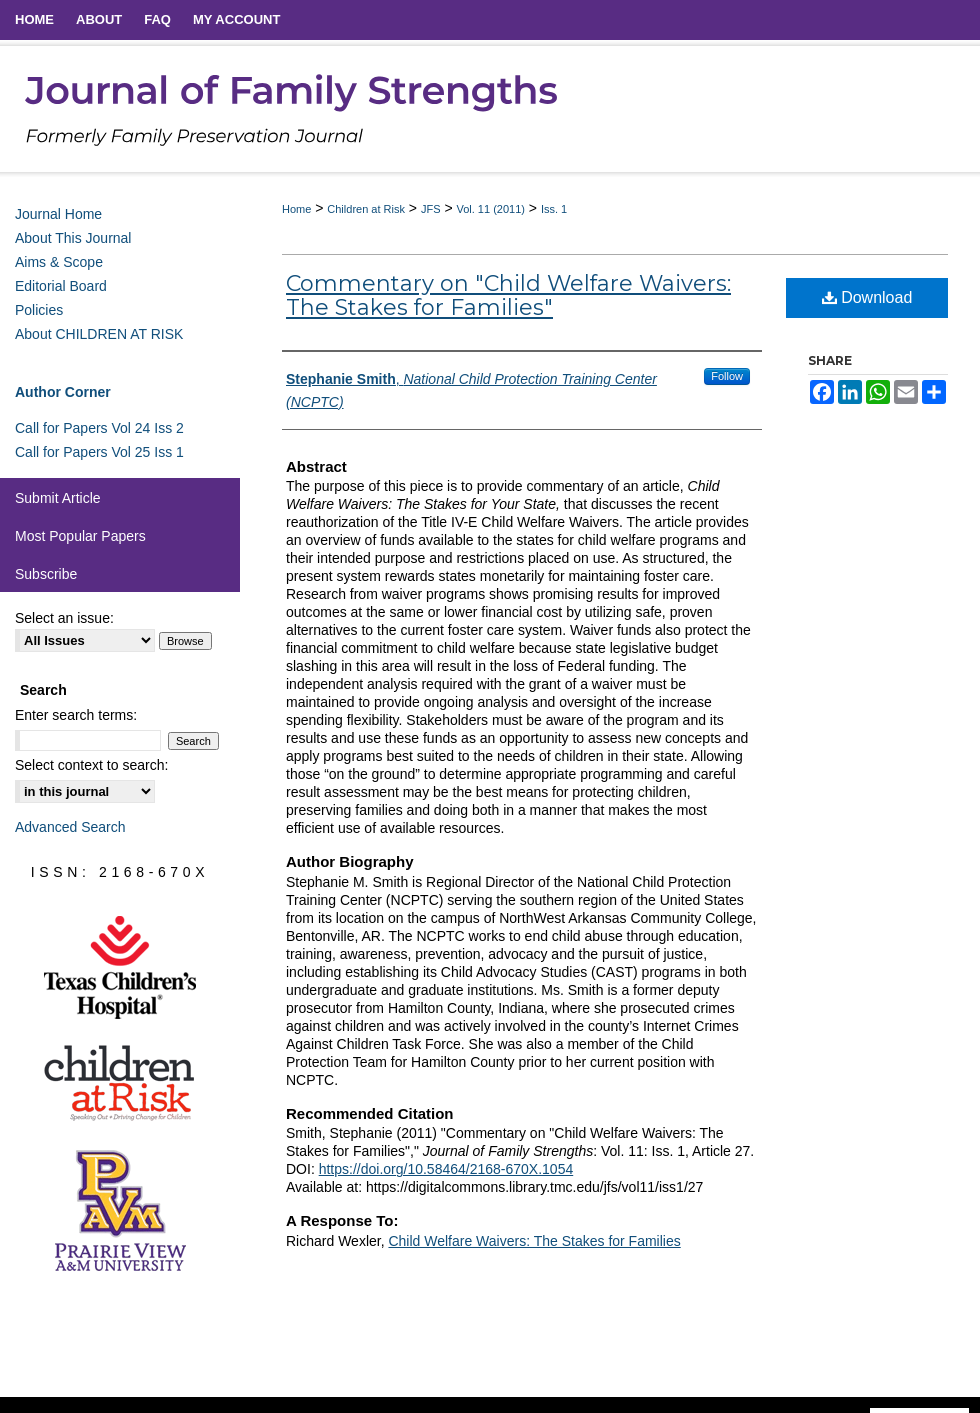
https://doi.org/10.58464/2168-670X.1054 (446, 1169)
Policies (39, 310)
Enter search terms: (76, 715)
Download (867, 297)
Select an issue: (64, 618)
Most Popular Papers (80, 536)
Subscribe (46, 574)
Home (296, 209)
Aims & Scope (59, 262)
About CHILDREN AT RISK (99, 334)
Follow (727, 376)
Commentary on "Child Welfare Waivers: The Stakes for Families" (508, 295)
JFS (431, 209)
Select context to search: (91, 765)
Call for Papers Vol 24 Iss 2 (99, 428)
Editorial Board (61, 286)
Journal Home (58, 214)
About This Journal (73, 238)
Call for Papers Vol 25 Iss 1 (99, 452)
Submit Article (58, 498)
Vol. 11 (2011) (490, 209)
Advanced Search (70, 827)
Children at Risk (366, 209)
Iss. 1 (554, 209)
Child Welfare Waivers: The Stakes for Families (534, 1241)
